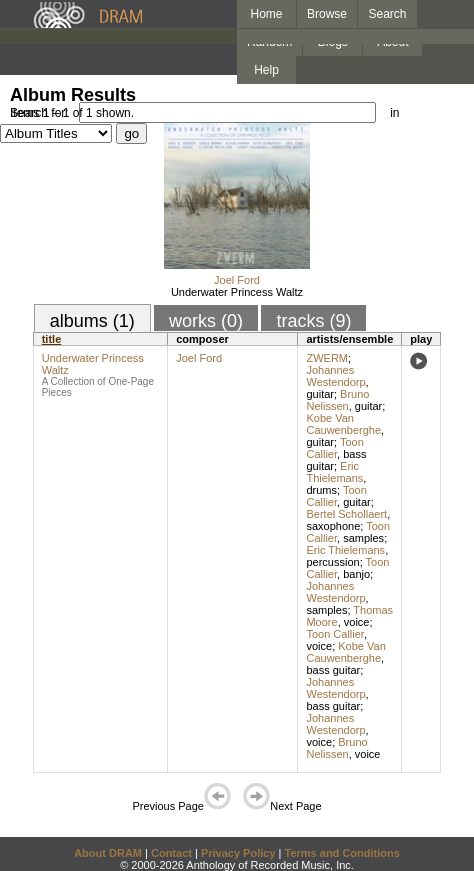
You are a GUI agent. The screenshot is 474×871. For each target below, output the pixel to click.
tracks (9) (313, 321)
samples (363, 538)
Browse (327, 14)
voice (357, 622)
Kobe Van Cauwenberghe (343, 424)
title (52, 339)
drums (321, 490)
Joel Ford (237, 280)
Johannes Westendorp (335, 376)
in (394, 113)
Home (266, 14)
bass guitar (333, 670)
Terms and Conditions (342, 853)
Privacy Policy (238, 853)
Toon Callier (334, 448)
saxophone (333, 526)
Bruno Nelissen (337, 400)
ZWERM (327, 358)
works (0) (206, 321)
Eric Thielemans (334, 472)
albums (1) (92, 321)
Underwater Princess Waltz (237, 292)
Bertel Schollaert (346, 514)
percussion (332, 562)
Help (266, 70)
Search (388, 14)
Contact (171, 853)
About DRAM (108, 853)
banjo (356, 574)
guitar (320, 394)
